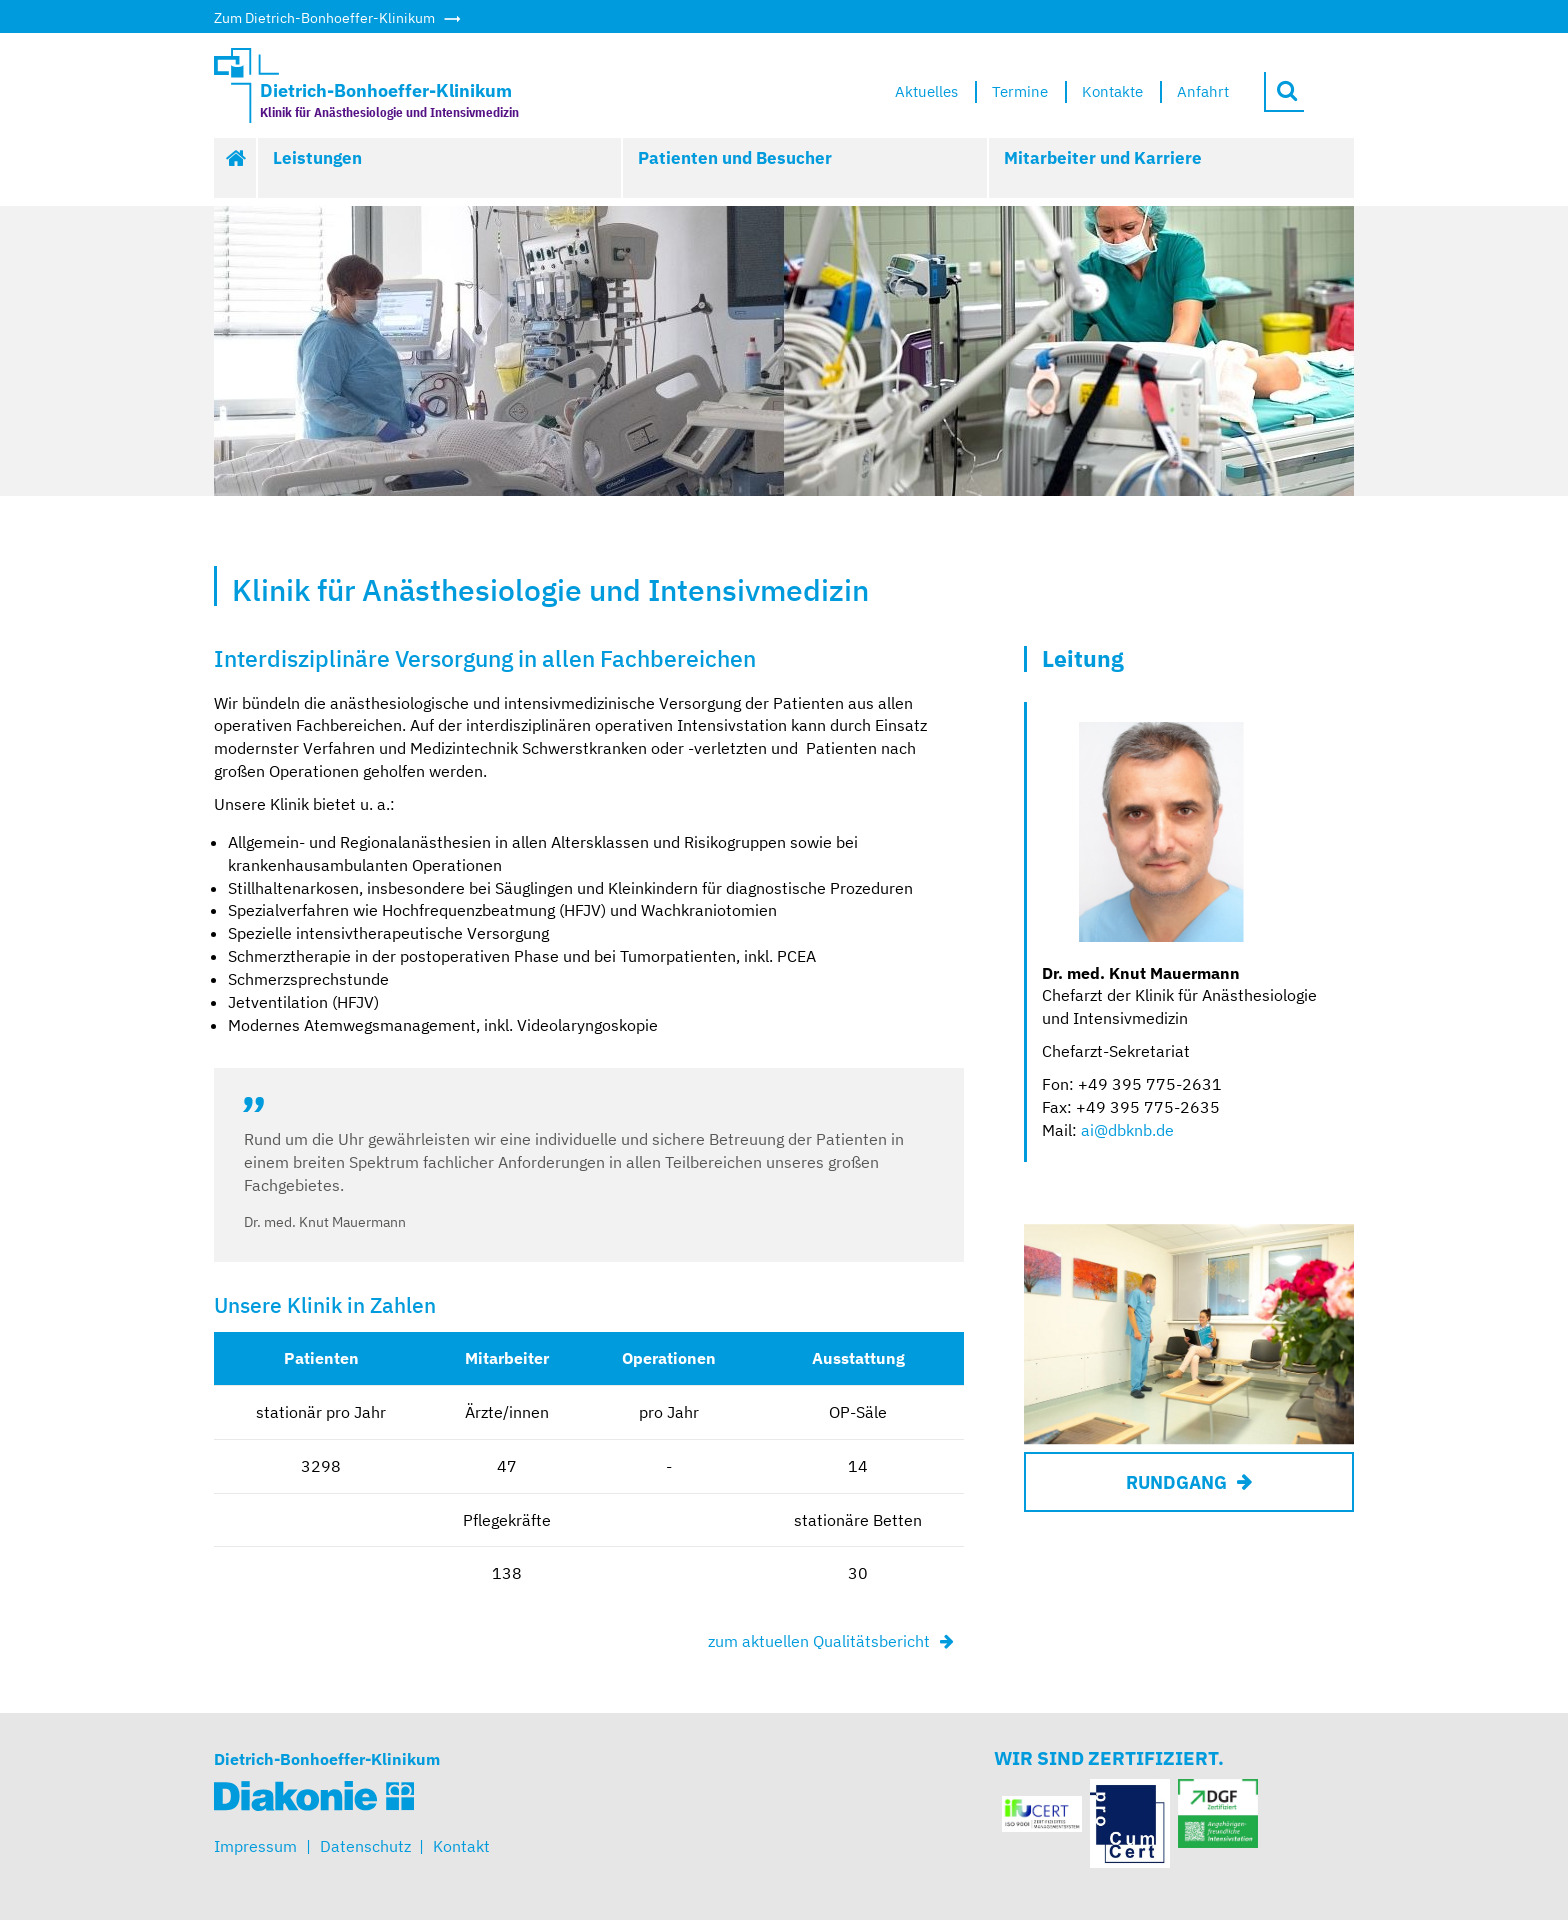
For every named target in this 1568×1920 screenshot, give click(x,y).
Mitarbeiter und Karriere (1103, 158)
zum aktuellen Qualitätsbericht (819, 1641)
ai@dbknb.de (1127, 1130)
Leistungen (317, 158)
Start (236, 168)
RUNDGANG (1176, 1482)
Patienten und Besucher (735, 158)
